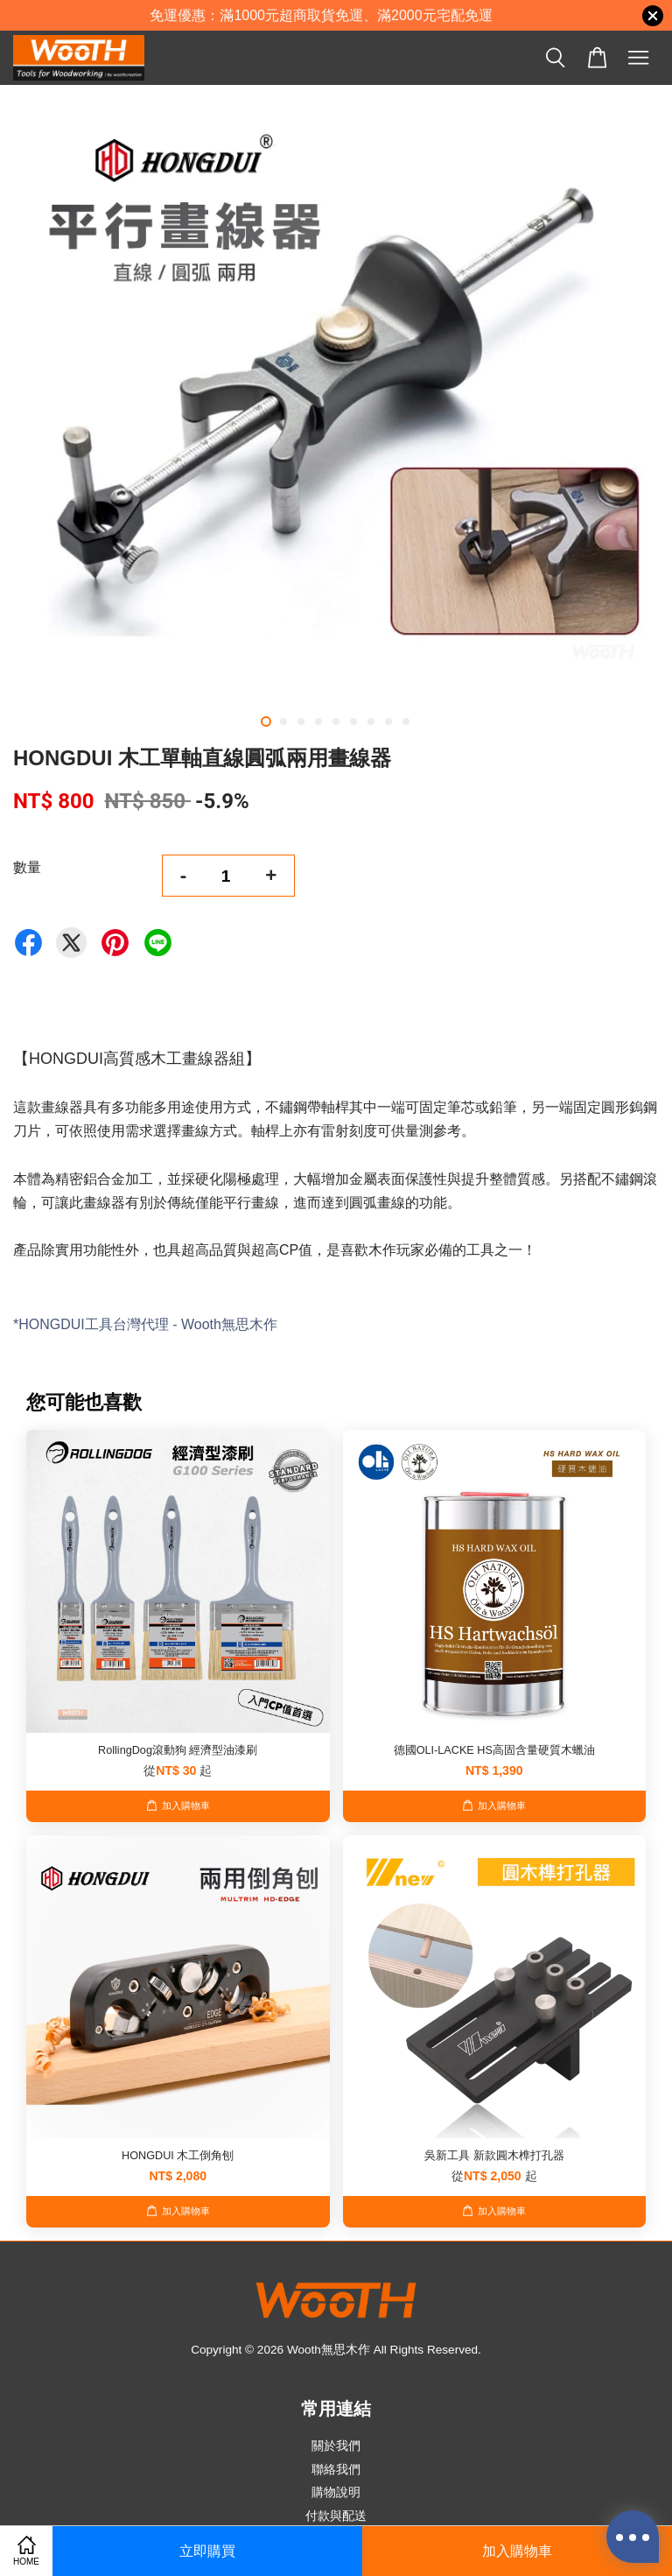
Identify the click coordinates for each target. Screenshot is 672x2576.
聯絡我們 (336, 2469)
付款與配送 (336, 2516)
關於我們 (336, 2446)
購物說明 (336, 2492)
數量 (27, 867)
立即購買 (207, 2551)
